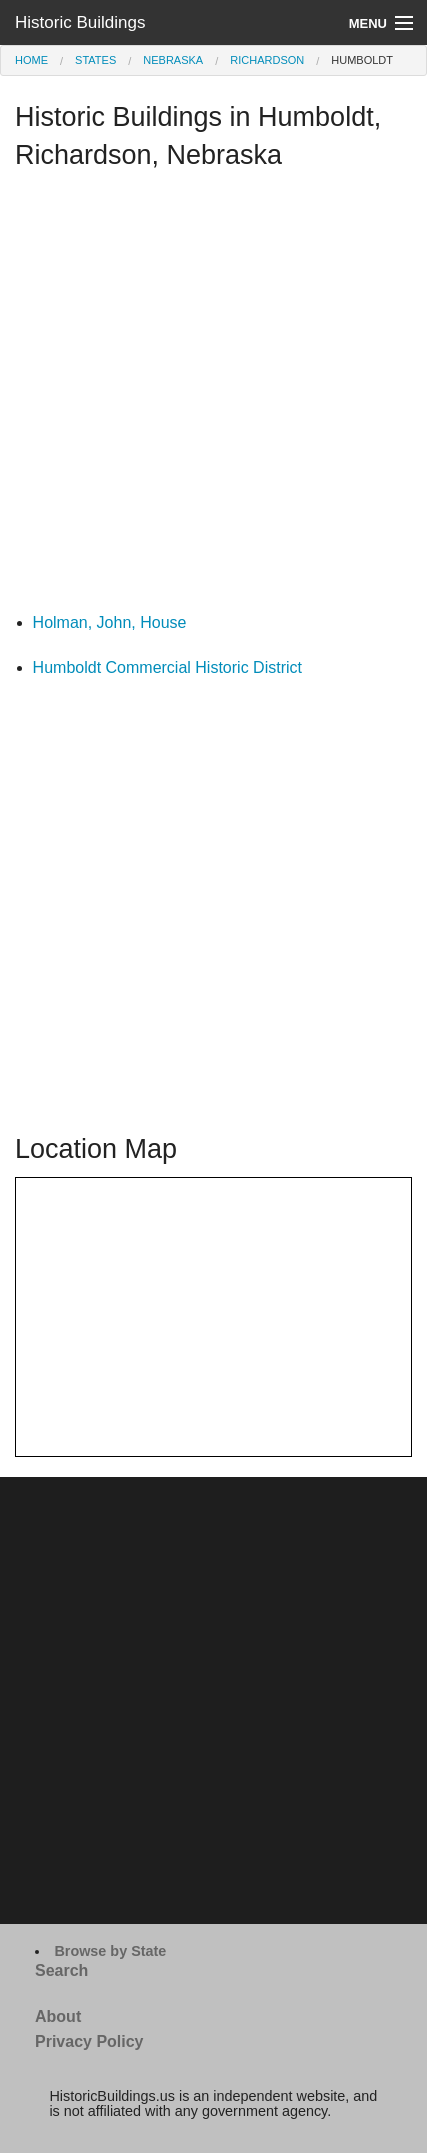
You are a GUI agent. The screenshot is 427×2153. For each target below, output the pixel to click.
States (95, 60)
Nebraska (173, 60)
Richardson (267, 60)
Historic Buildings (80, 22)
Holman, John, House (110, 622)
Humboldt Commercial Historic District (167, 667)
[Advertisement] (213, 396)
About (58, 2016)
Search (61, 1970)
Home (31, 60)
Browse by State (110, 1951)
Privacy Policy (89, 2041)
